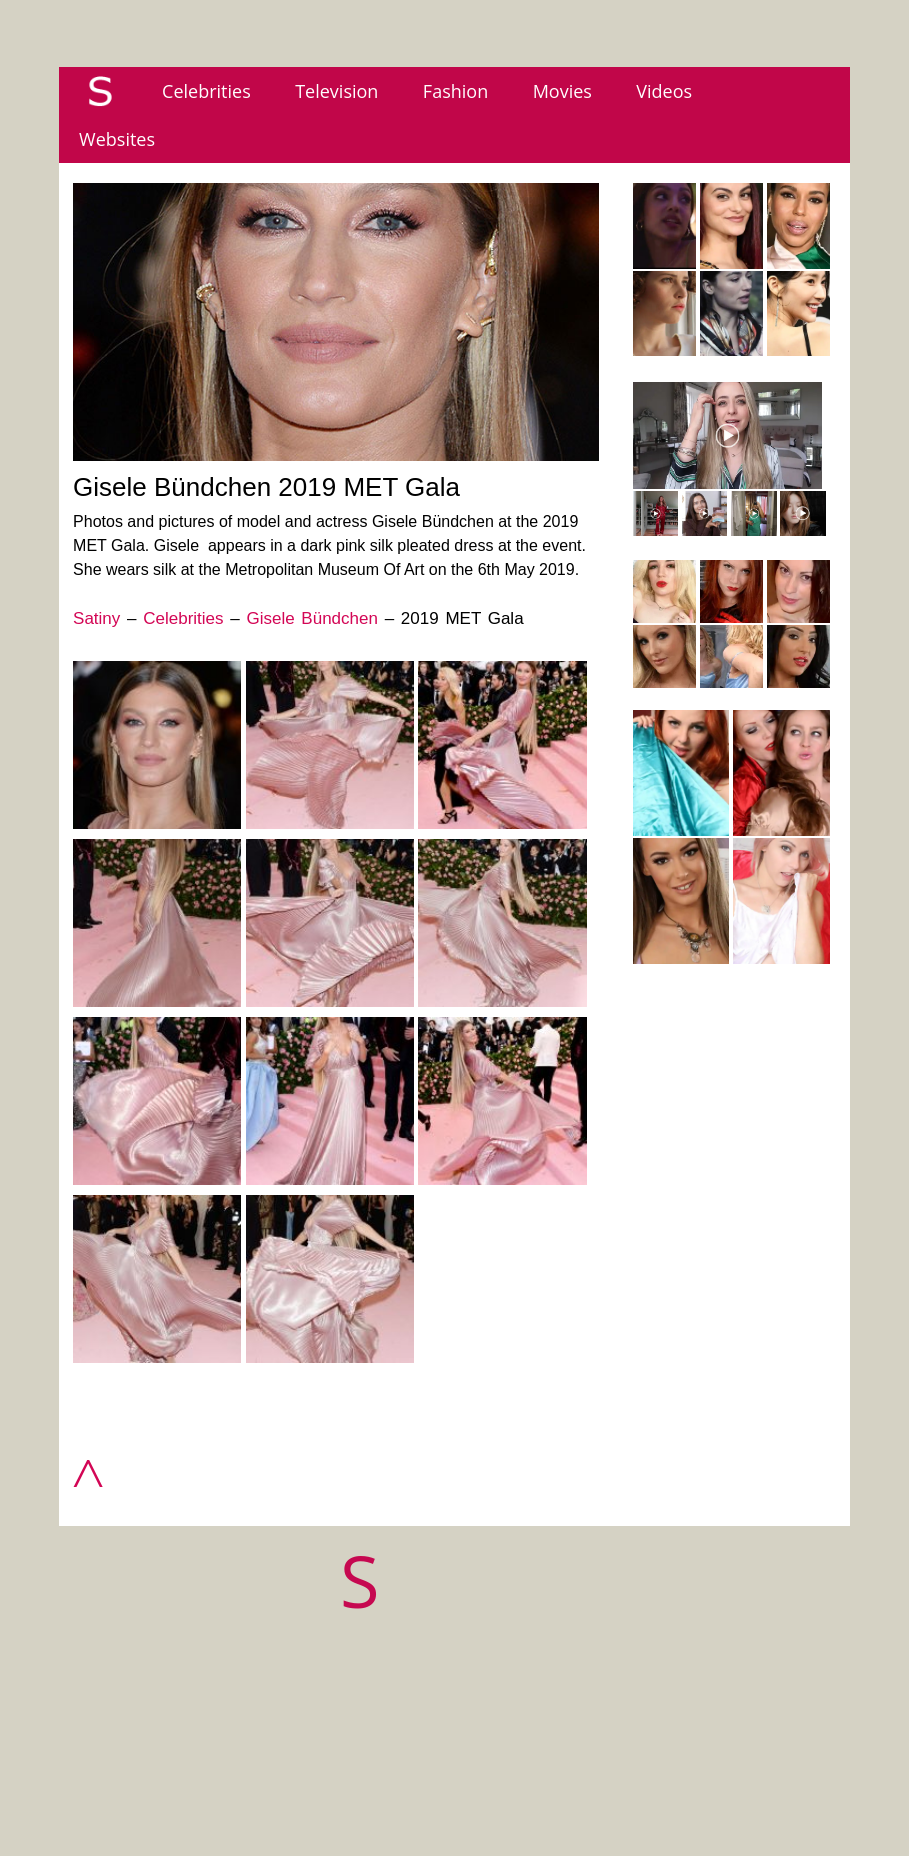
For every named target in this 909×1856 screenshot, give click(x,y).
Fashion (455, 91)
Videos (664, 91)
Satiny (96, 618)
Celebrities (206, 91)
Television (336, 91)
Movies (562, 91)
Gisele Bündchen (311, 618)
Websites (117, 139)
